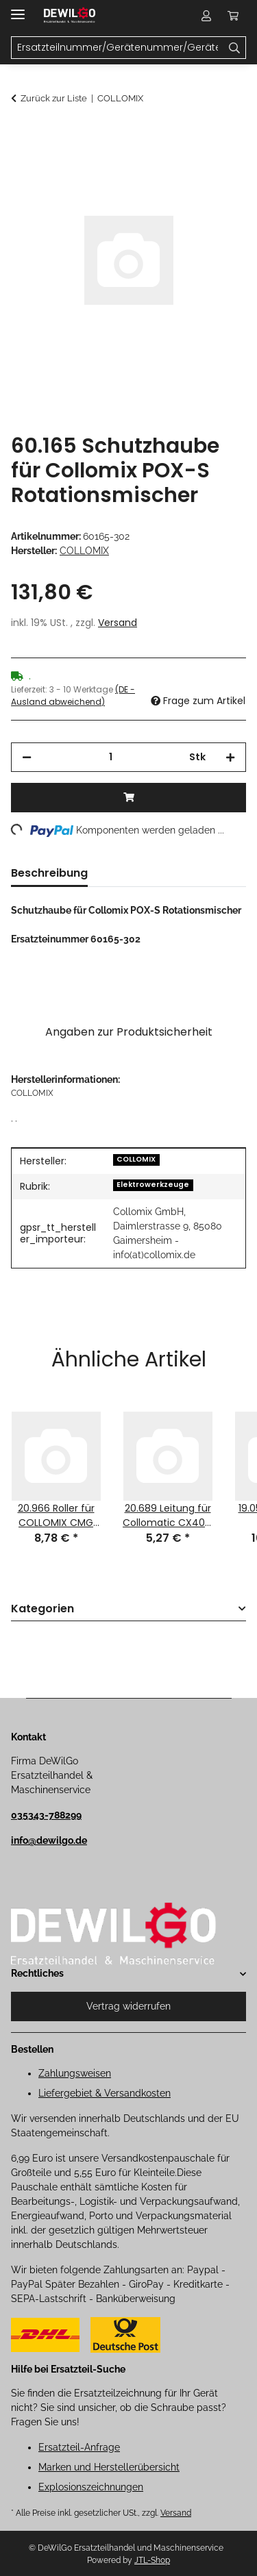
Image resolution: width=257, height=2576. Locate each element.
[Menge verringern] (27, 757)
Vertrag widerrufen (128, 2006)
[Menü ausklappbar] (18, 8)
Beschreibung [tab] (49, 873)
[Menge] (110, 757)
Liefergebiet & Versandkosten (104, 2093)
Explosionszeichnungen (90, 2486)
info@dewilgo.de (49, 1840)
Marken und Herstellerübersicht (109, 2467)
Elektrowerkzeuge (153, 1184)
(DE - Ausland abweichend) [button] (73, 696)
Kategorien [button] (42, 1609)
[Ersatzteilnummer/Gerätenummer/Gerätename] (234, 48)
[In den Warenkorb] (22, 134)
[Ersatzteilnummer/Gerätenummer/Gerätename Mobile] (117, 48)
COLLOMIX (136, 1159)
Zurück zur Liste (54, 98)
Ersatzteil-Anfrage (79, 2447)
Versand (117, 622)
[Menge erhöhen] (230, 757)
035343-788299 (46, 1815)
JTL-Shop (152, 2560)
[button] (206, 15)
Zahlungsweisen (74, 2073)
